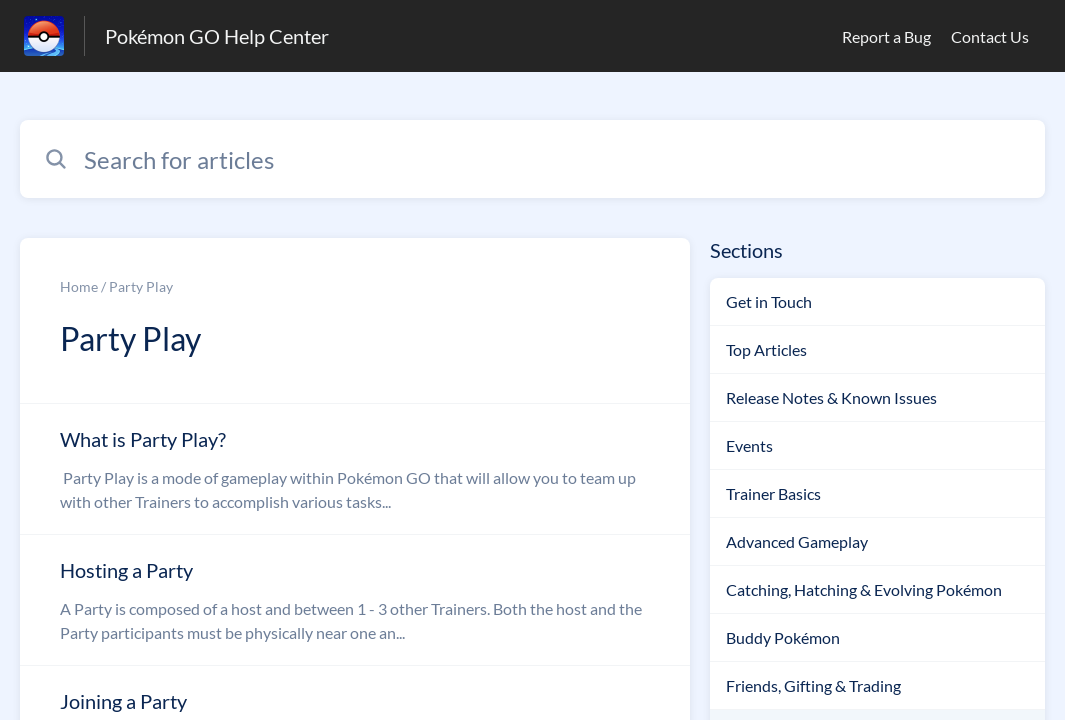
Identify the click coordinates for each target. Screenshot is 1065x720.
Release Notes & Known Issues (831, 397)
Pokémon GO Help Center (217, 36)
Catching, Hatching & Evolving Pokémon (864, 589)
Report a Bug (886, 36)
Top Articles (766, 349)
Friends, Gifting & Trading (813, 685)
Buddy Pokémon (783, 637)
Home (79, 286)
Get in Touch (769, 301)
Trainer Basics (773, 493)
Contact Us (990, 36)
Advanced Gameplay (797, 541)
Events (749, 445)
